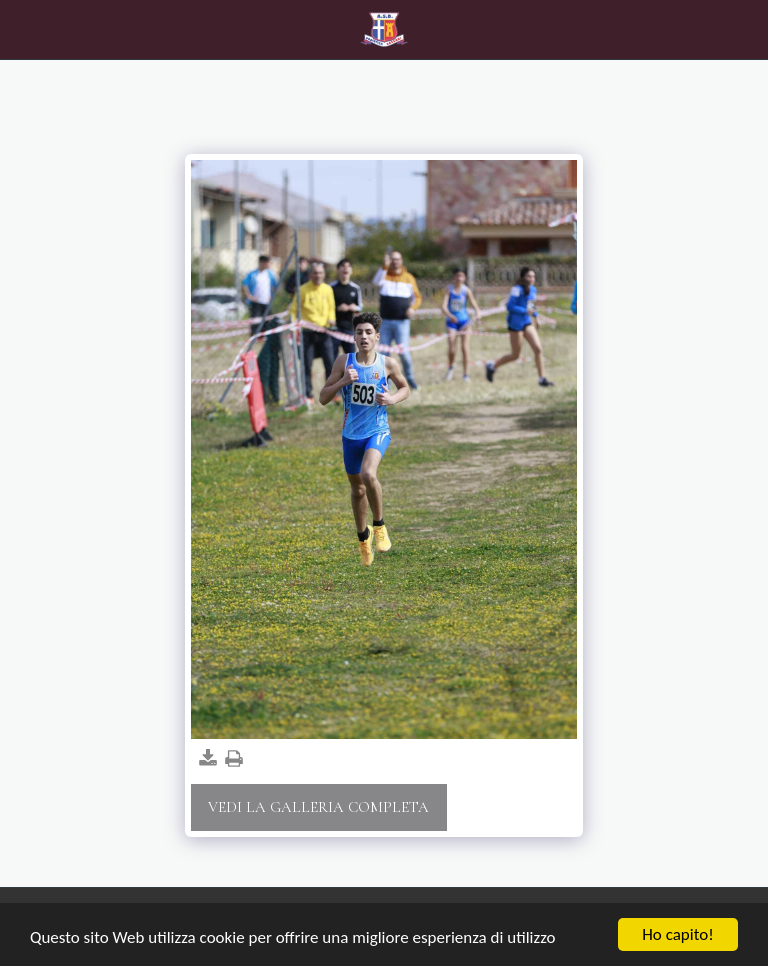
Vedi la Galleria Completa (318, 807)
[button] (22, 29)
